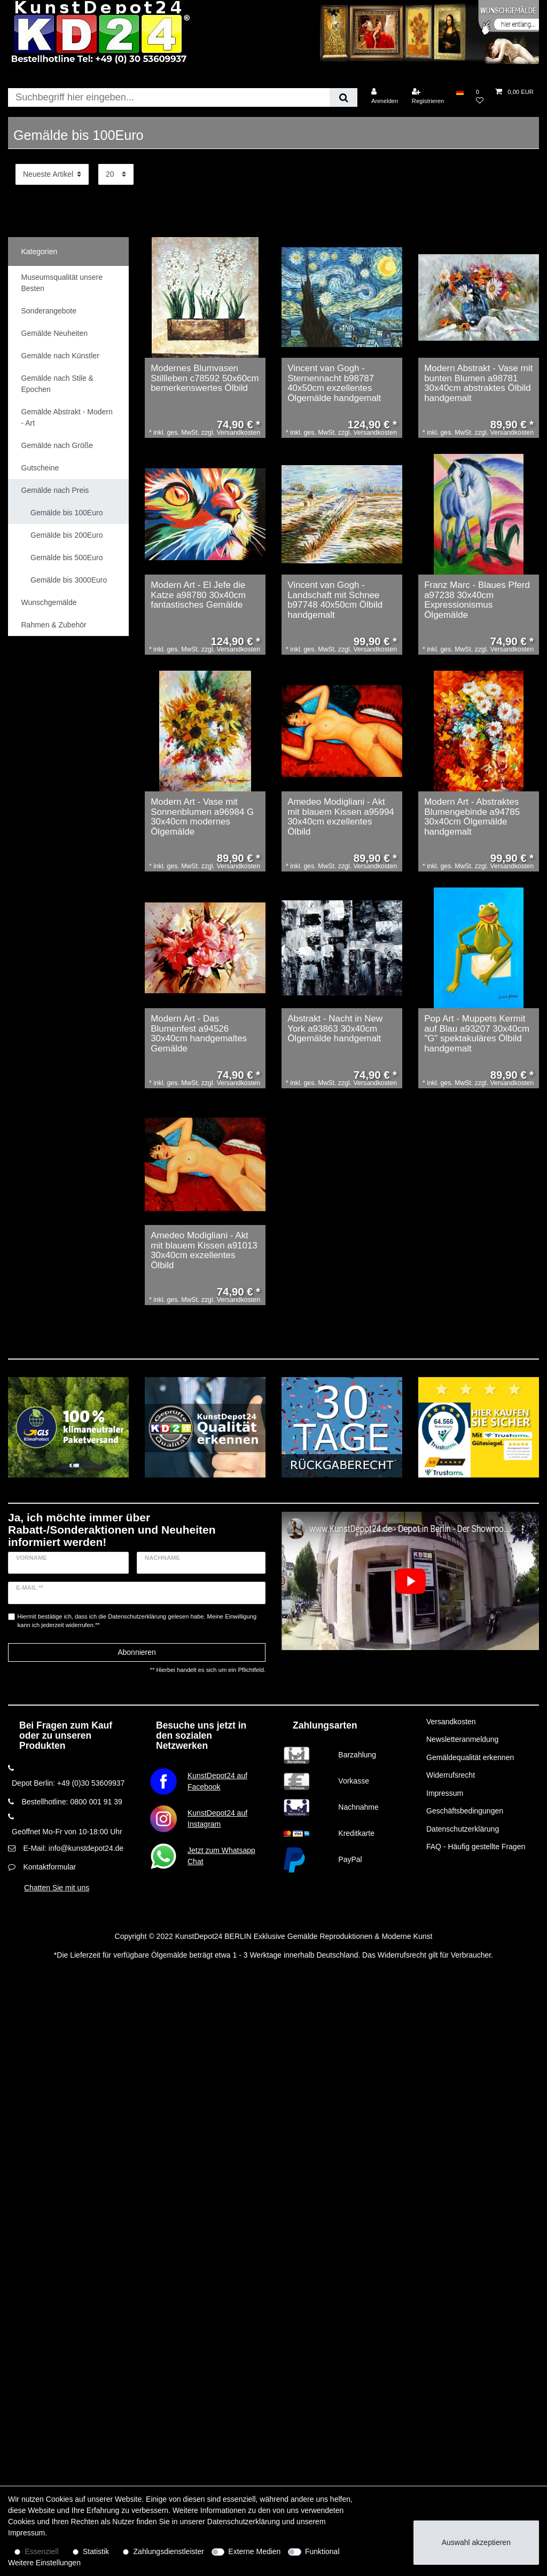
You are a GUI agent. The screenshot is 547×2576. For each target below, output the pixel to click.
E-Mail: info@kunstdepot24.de (73, 1848)
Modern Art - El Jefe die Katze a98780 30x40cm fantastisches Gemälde (198, 595)
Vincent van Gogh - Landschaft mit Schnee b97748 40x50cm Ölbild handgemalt (334, 600)
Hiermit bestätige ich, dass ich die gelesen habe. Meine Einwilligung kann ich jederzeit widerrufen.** (137, 1621)
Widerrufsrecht (450, 1775)
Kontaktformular (49, 1867)
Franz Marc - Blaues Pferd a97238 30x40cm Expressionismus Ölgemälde (477, 600)
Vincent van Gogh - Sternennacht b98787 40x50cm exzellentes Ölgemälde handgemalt (334, 383)
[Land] (460, 91)
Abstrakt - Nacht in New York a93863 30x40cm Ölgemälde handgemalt (334, 1028)
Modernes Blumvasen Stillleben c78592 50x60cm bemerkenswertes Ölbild (205, 378)
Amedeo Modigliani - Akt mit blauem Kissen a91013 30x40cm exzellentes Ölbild (204, 1250)
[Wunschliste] (479, 96)
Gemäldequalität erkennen (470, 1757)
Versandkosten (451, 1721)
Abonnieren (137, 1652)
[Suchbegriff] (169, 97)
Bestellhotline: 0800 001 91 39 (71, 1801)
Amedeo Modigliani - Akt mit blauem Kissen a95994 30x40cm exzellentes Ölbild (340, 817)
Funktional (322, 2551)
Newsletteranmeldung (462, 1739)
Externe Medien (254, 2551)
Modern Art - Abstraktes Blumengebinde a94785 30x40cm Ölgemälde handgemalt (472, 817)
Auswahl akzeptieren (476, 2542)
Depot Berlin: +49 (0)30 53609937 (68, 1783)
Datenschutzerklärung (462, 1829)
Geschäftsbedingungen (464, 1811)
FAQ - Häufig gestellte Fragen (475, 1846)
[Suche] (343, 97)
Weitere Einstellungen (44, 2562)
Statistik (96, 2551)
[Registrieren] (428, 96)
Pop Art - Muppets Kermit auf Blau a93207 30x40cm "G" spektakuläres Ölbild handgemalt (476, 1034)
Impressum (444, 1793)
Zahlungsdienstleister (169, 2551)
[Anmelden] (384, 96)
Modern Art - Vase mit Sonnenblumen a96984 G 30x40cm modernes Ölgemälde (202, 817)
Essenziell (42, 2551)
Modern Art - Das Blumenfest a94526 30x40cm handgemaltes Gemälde (199, 1034)
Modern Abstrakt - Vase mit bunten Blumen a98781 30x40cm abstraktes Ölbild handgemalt (478, 383)
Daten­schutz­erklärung (243, 2521)
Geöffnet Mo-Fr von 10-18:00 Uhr (67, 1831)
